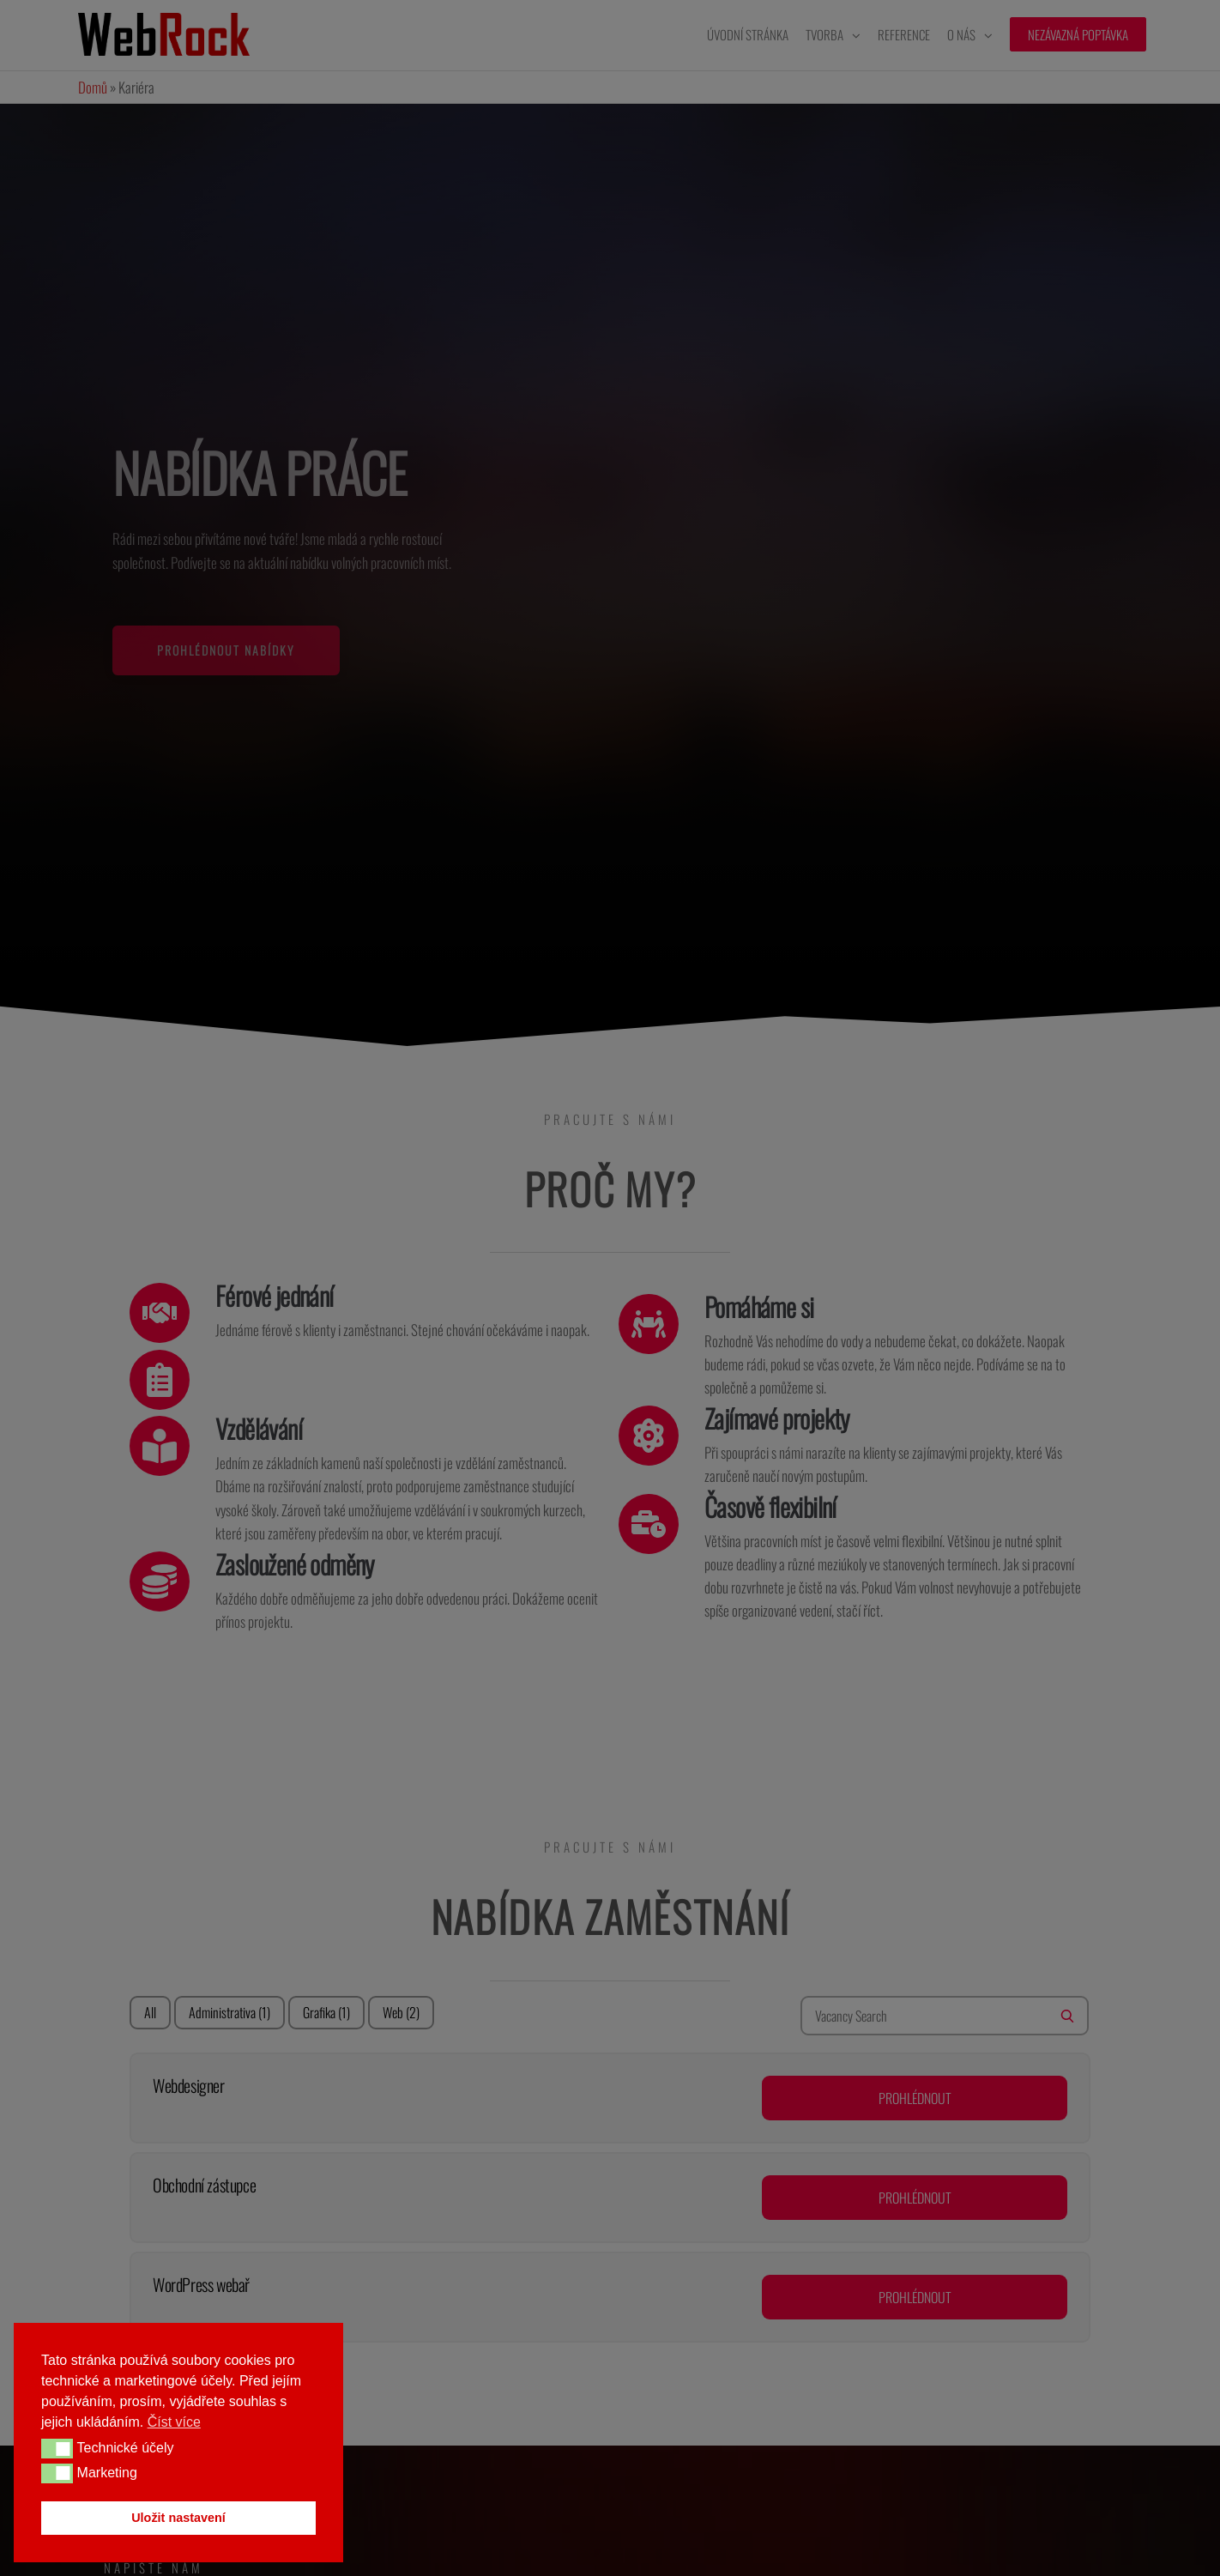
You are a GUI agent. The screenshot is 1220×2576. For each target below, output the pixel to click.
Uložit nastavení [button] (178, 2518)
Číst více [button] (174, 2422)
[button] (57, 2448)
